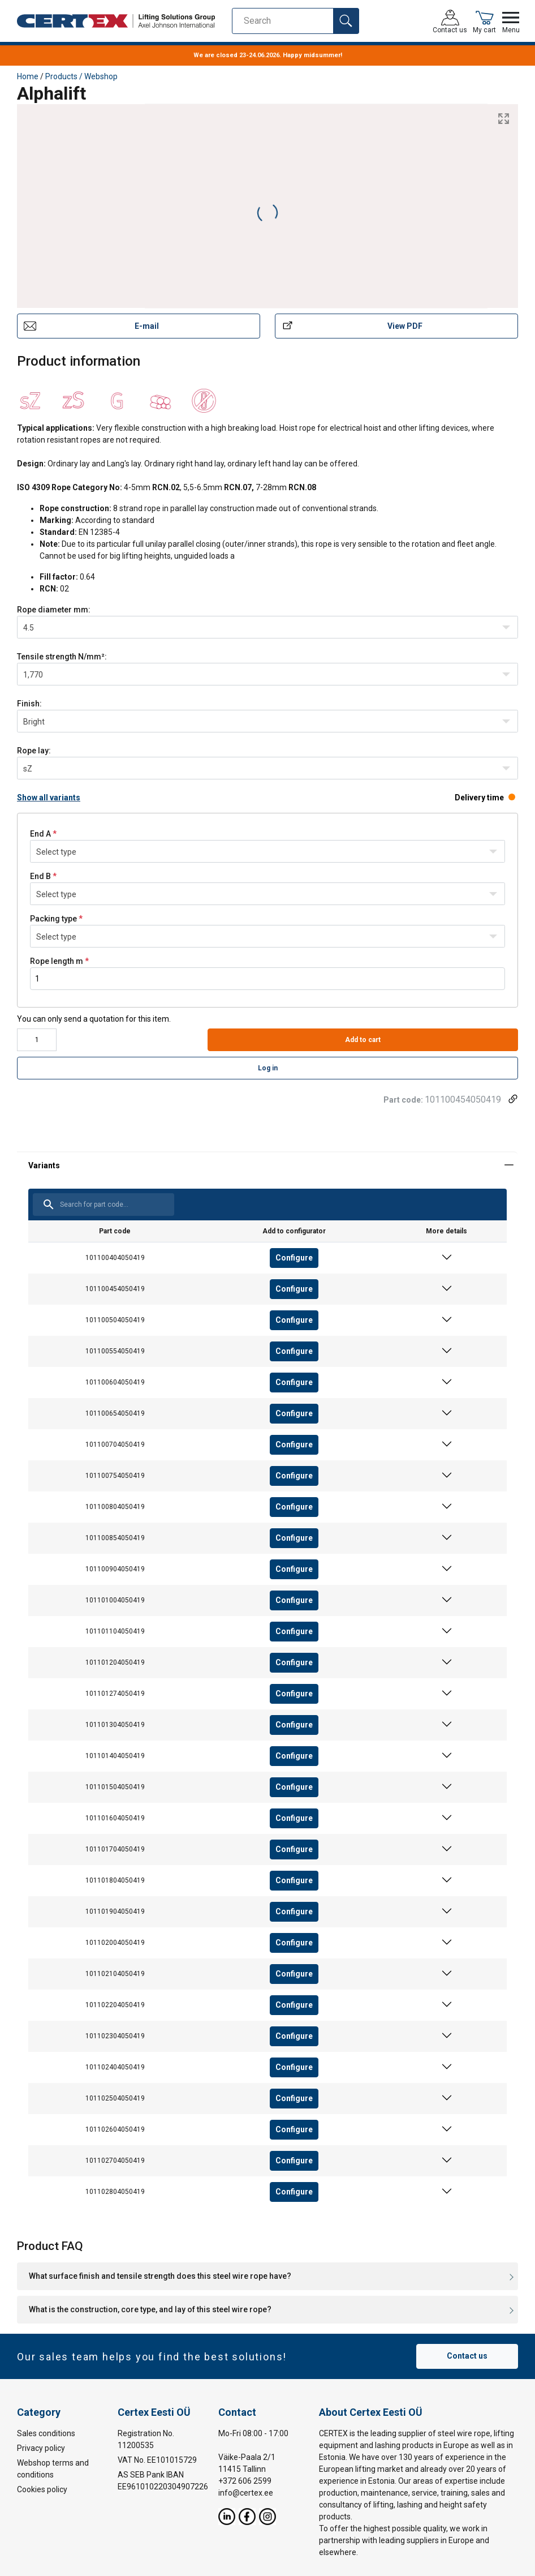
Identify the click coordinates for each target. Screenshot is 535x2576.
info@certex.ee (245, 2492)
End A (40, 833)
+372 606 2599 (244, 2480)
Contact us (467, 2355)
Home (27, 76)
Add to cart (363, 1040)
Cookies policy (42, 2488)
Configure (294, 1257)
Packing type (53, 918)
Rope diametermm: (53, 609)
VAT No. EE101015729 (157, 2459)
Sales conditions (46, 2432)
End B (40, 876)
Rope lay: (34, 750)
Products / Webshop (81, 76)
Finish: (29, 703)
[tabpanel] (267, 1686)
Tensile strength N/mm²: (62, 656)
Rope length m (56, 961)
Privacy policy (41, 2447)
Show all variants (48, 797)
